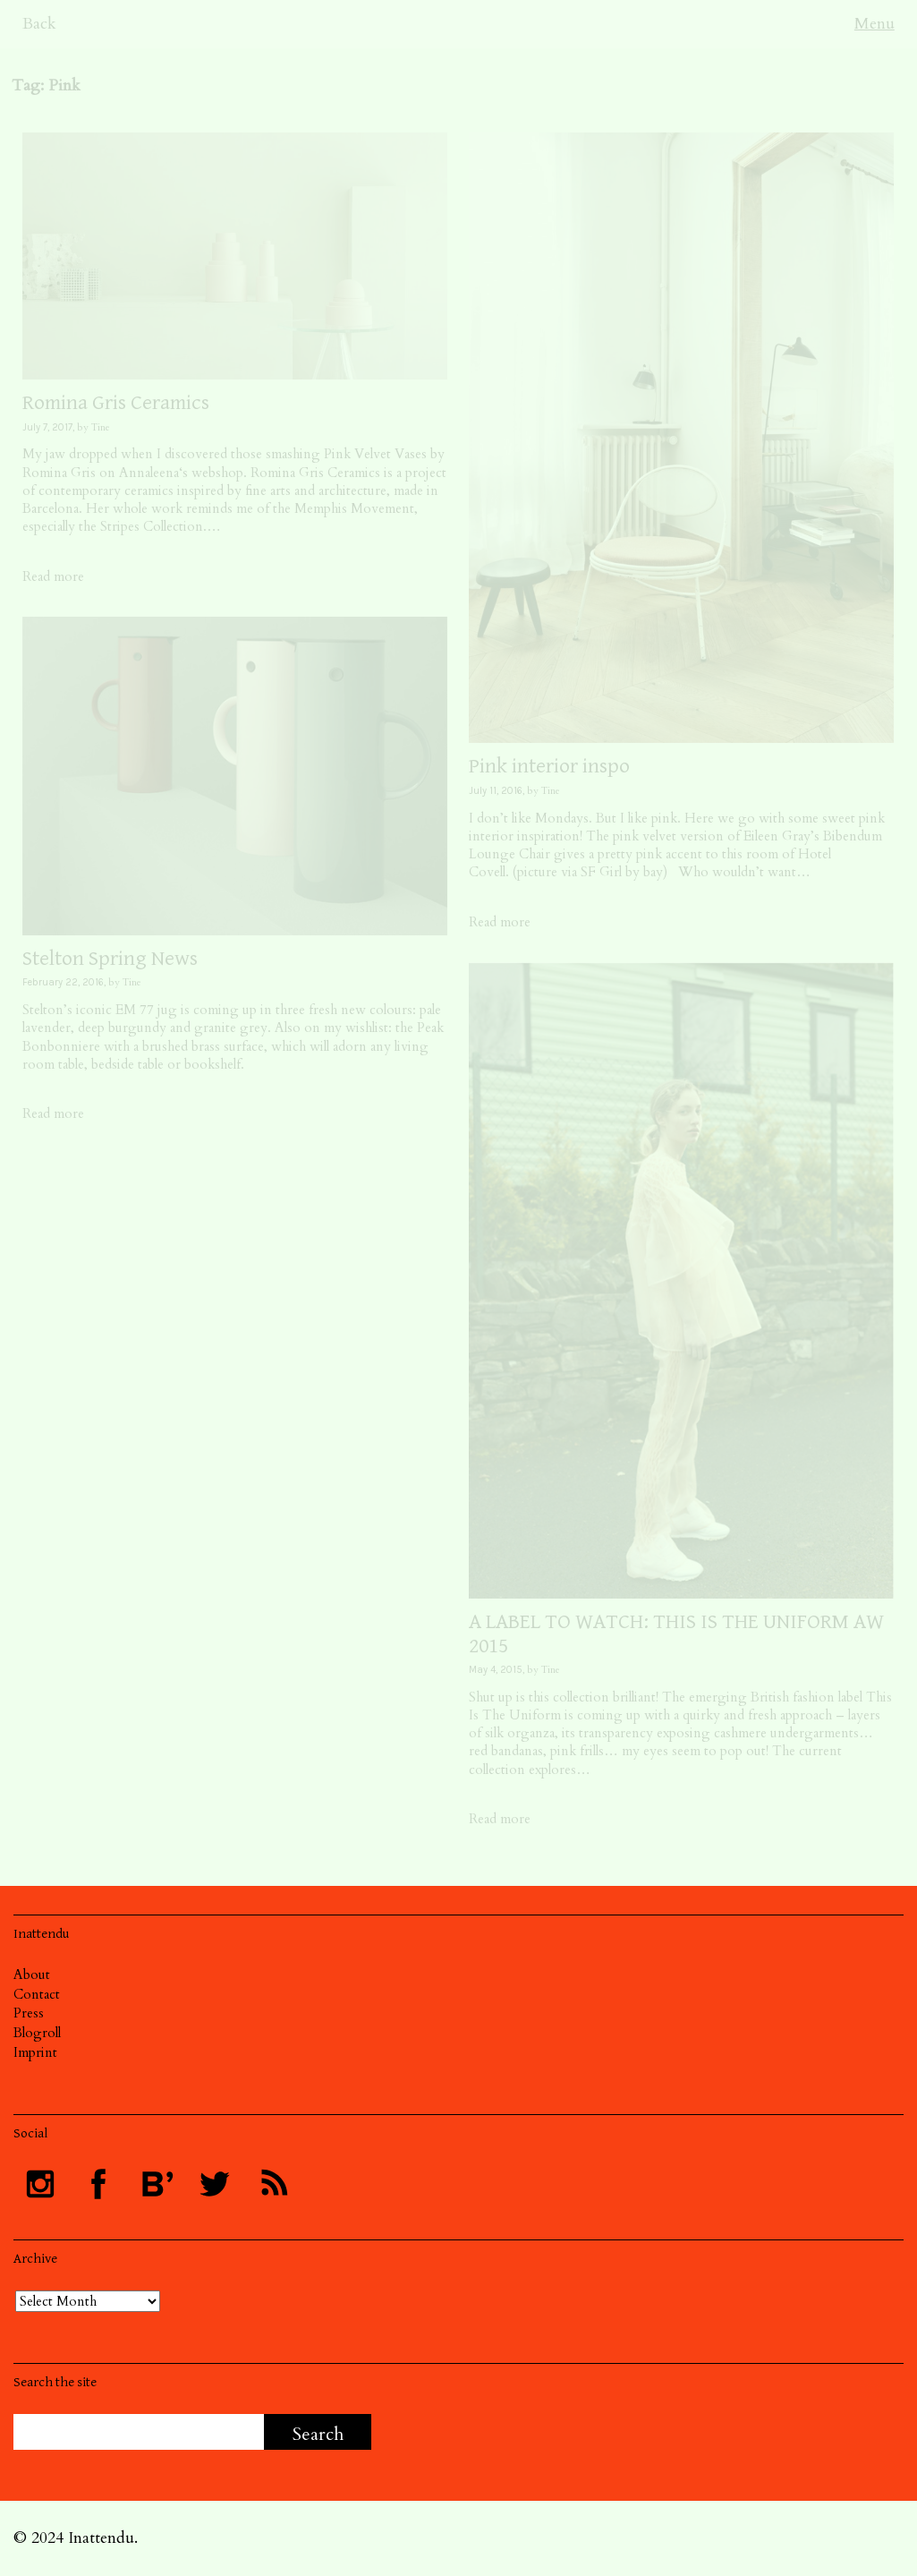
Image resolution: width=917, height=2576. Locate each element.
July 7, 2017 (47, 427)
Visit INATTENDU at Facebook (98, 2184)
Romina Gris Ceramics (115, 402)
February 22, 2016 (63, 982)
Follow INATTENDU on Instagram (40, 2184)
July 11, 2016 (495, 791)
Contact (36, 1994)
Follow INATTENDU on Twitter (215, 2184)
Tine (100, 427)
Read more (53, 576)
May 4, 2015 (495, 1670)
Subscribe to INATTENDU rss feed (273, 2184)
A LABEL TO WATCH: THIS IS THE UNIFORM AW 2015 (676, 1633)
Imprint (35, 2052)
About (31, 1974)
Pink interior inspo (549, 766)
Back (39, 24)
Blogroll (37, 2033)
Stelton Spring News (110, 958)
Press (28, 2013)
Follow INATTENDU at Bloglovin (156, 2184)
